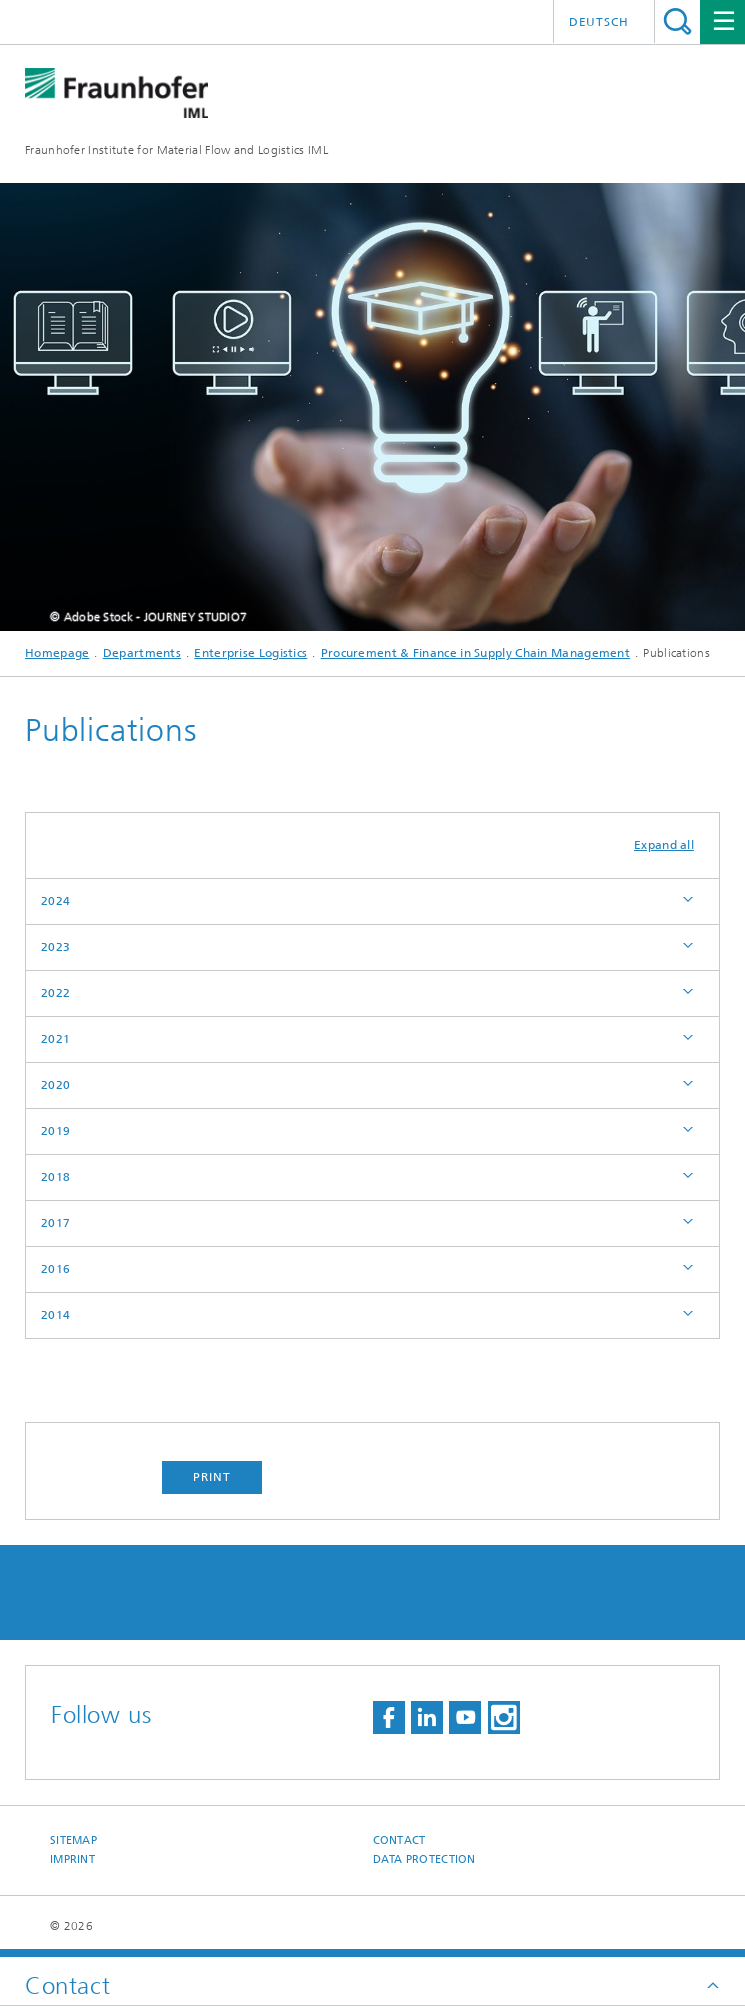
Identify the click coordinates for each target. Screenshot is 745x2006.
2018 (55, 1177)
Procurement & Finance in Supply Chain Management (475, 653)
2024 (55, 901)
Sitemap (73, 1840)
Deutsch (599, 22)
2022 (55, 993)
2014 (55, 1315)
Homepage (57, 653)
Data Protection (424, 1859)
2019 (55, 1131)
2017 (55, 1223)
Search (677, 21)
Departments (142, 653)
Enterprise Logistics (250, 653)
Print (212, 1477)
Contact (399, 1840)
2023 (55, 947)
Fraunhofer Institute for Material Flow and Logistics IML (176, 150)
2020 (55, 1085)
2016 (55, 1269)
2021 (55, 1039)
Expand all (664, 845)
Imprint (72, 1859)
